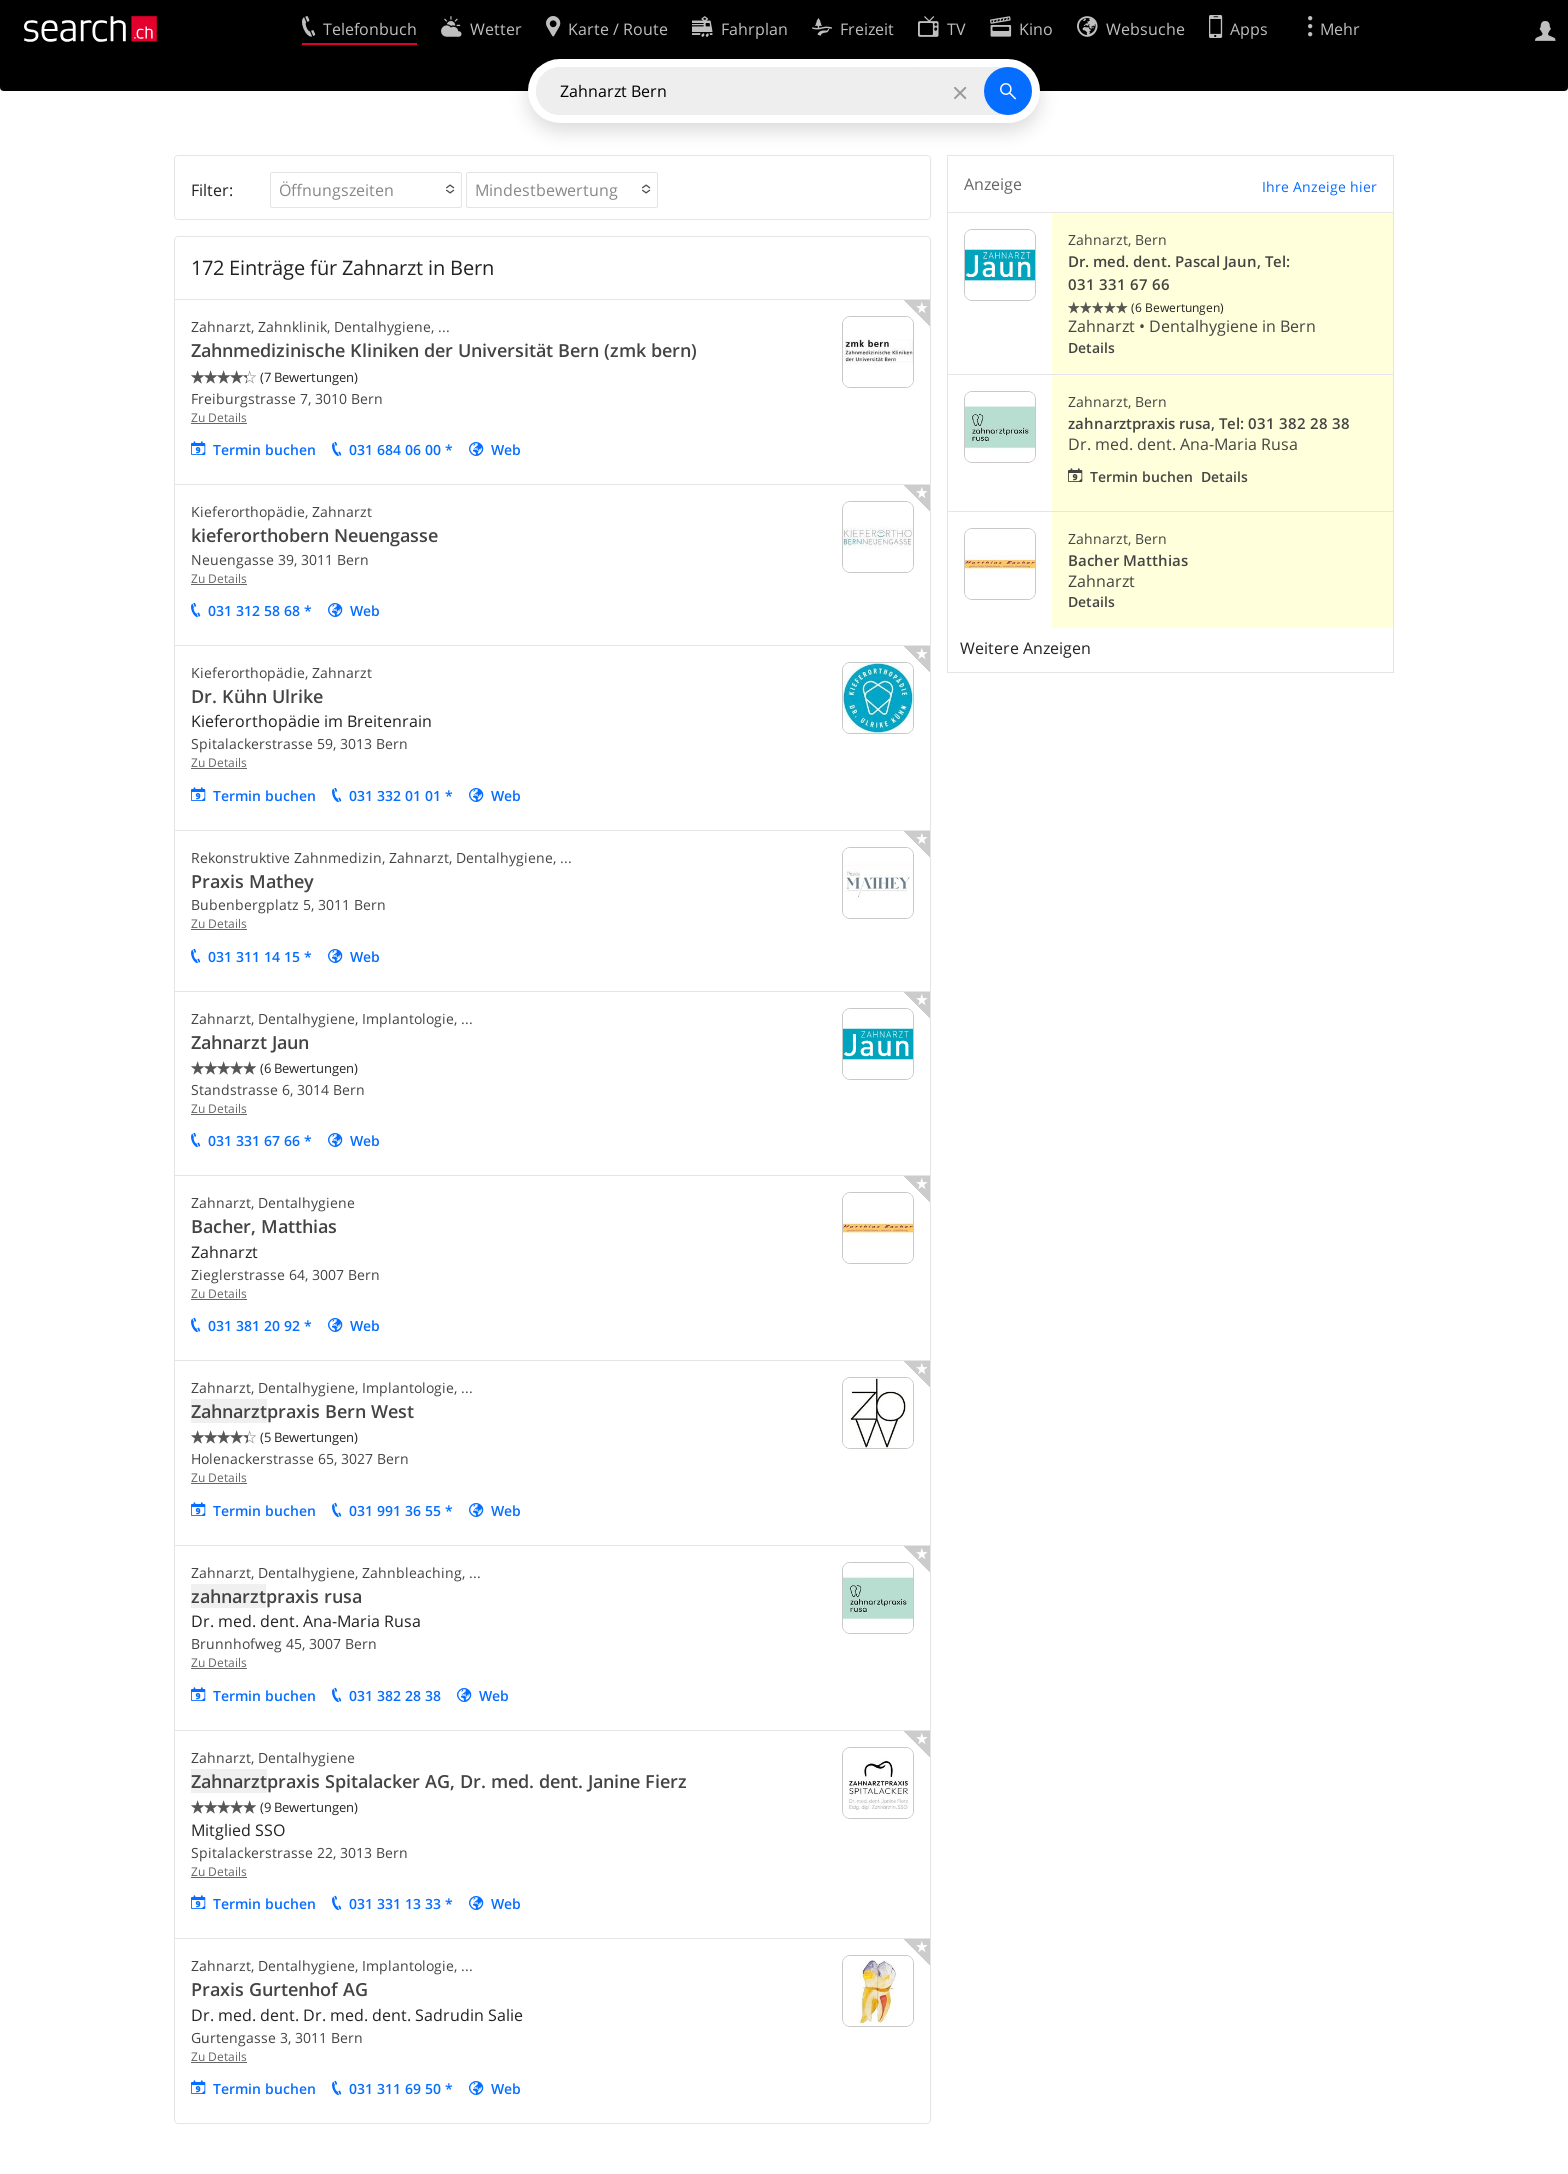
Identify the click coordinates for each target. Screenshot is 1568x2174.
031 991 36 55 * (401, 1510)
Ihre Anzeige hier (1319, 186)
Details (1091, 347)
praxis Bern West (302, 1411)
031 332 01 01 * (401, 795)
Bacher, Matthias (264, 1226)
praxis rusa (276, 1596)
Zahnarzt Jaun (250, 1042)
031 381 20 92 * (260, 1325)
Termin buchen (264, 449)
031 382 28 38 (395, 1695)
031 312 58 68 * (260, 610)
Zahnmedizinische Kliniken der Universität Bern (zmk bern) (444, 350)
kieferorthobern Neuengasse (314, 535)
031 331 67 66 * (260, 1140)
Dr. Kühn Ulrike (257, 696)
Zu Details (219, 417)
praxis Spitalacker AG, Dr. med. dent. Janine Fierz (439, 1781)
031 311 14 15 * (260, 956)
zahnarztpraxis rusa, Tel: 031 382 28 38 (1209, 423)
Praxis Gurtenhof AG (279, 1989)
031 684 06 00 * (401, 449)
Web (506, 449)
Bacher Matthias (1128, 560)
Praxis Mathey (252, 881)
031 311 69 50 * (401, 2088)
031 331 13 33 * (401, 1903)
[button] (366, 190)
